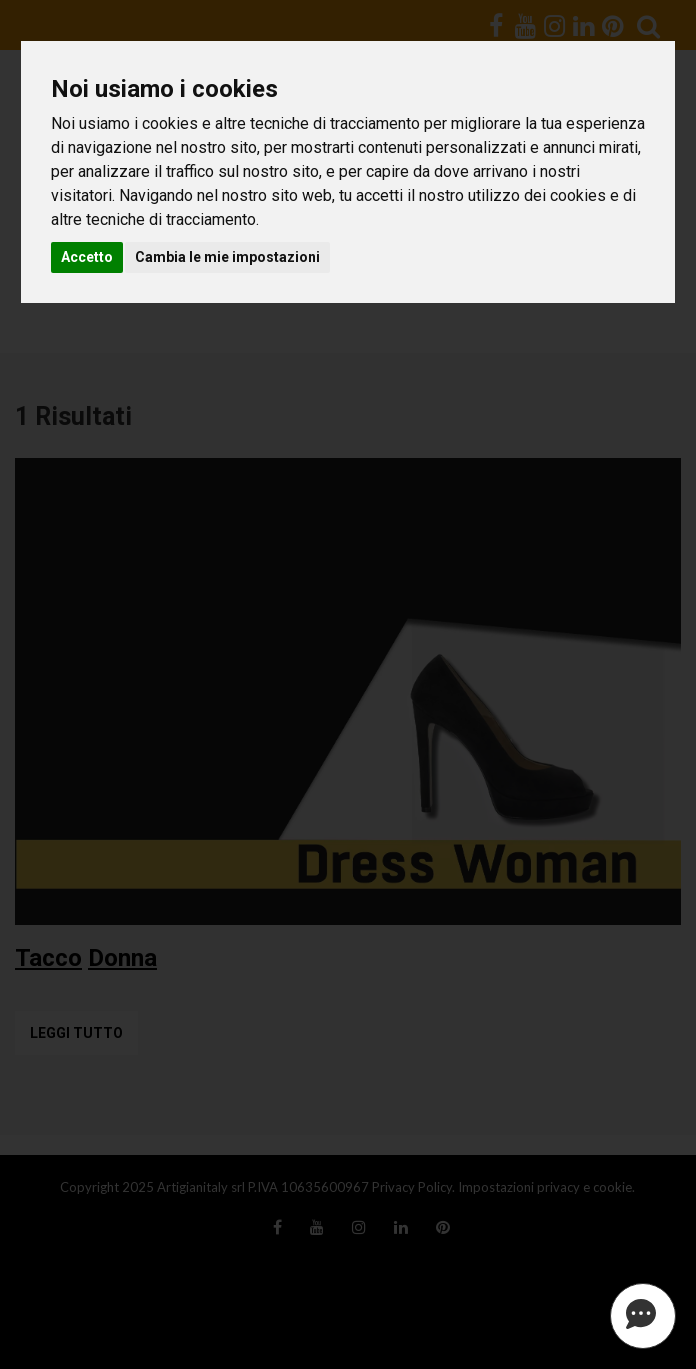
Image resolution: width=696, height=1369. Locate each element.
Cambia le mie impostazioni (227, 257)
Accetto (87, 257)
